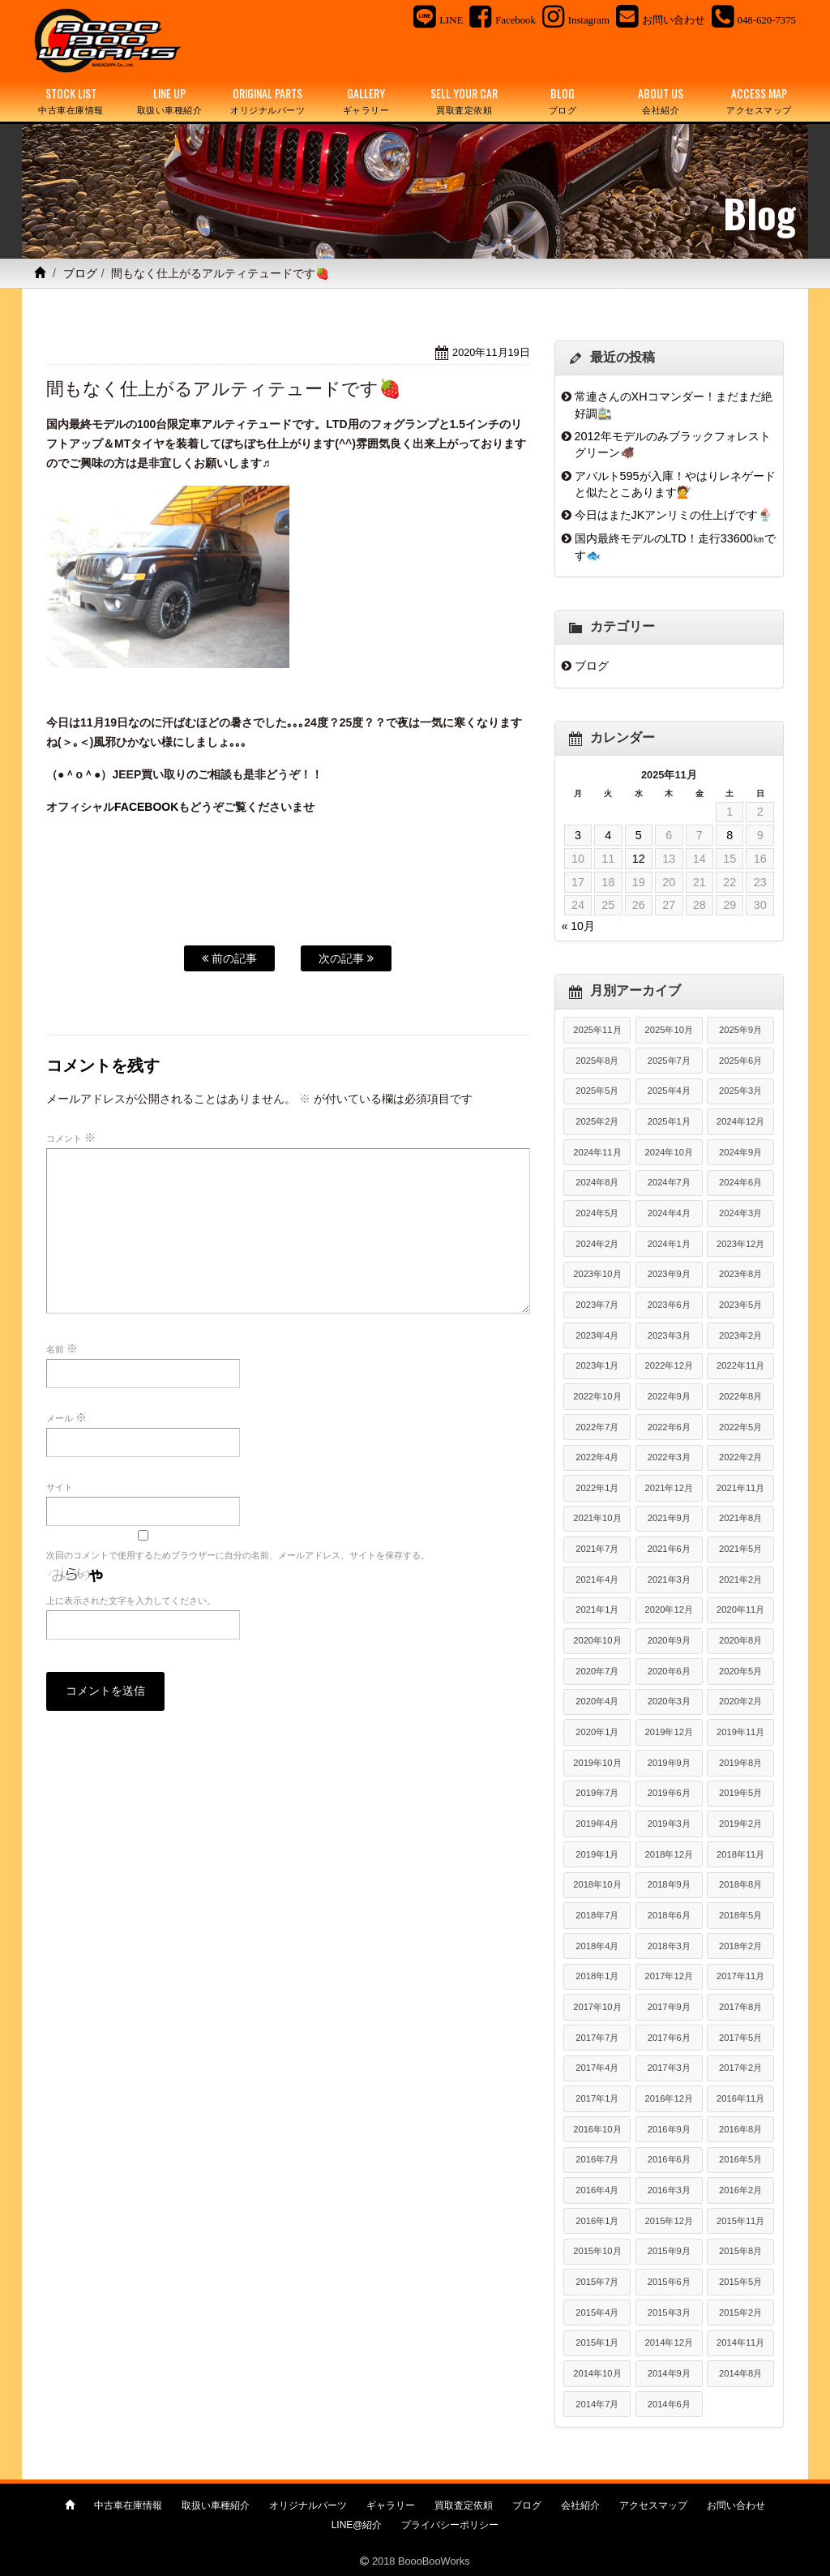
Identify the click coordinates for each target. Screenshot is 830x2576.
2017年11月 (740, 1976)
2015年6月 (669, 2282)
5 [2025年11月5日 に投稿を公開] (638, 835)
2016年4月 (596, 2190)
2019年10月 (597, 1763)
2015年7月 (596, 2282)
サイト (59, 1487)
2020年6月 (669, 1671)
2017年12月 (669, 1976)
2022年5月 (740, 1427)
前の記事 (229, 958)
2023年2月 (740, 1335)
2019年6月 (669, 1793)
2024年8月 (596, 1182)
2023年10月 (597, 1274)
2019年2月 (740, 1823)
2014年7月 (596, 2404)
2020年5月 (740, 1671)
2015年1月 (596, 2342)
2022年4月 (596, 1457)
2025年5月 (596, 1090)
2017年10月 (597, 2007)
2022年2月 (740, 1457)
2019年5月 (740, 1793)
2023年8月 (740, 1274)
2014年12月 (669, 2342)
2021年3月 (669, 1579)
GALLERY (366, 101)
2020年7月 (596, 1671)
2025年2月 (596, 1121)
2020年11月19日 (491, 352)
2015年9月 (669, 2251)
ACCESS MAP (759, 101)
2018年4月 (596, 1946)
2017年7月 (596, 2037)
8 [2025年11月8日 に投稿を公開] (729, 835)
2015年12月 (669, 2221)
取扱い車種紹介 (216, 2505)
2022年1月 (596, 1488)
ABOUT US (661, 101)
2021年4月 (596, 1579)
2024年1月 (669, 1244)
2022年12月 (669, 1365)
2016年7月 (596, 2159)
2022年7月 (596, 1427)
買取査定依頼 (463, 2505)
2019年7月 (596, 1793)
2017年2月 (740, 2067)
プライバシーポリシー (449, 2525)
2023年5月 (740, 1304)
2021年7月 (596, 1549)
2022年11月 (740, 1365)
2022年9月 (669, 1396)
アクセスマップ (653, 2505)
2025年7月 (669, 1060)
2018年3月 (669, 1946)
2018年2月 (740, 1946)
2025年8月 (596, 1060)
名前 (62, 1348)
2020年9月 (669, 1640)
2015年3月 (669, 2312)
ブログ (80, 273)
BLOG (562, 101)
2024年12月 (740, 1121)
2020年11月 (740, 1609)
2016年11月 (740, 2098)
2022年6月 (669, 1427)
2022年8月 (740, 1396)
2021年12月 (669, 1488)
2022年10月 (597, 1396)
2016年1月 (596, 2221)
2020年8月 (740, 1640)
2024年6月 (740, 1182)
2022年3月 (669, 1457)
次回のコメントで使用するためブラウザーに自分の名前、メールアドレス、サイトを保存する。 (238, 1555)
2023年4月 (596, 1335)
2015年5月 (740, 2282)
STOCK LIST (71, 101)
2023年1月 (596, 1365)
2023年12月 (740, 1244)
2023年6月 (669, 1304)
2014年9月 (669, 2373)
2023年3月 (669, 1335)
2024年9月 (740, 1152)
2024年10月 (669, 1152)
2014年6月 (669, 2404)
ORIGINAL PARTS (268, 101)
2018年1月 (596, 1976)
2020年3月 (669, 1701)
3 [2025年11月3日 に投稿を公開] (578, 835)
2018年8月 (740, 1884)
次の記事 (346, 958)
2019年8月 (740, 1763)
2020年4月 (596, 1701)
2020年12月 (669, 1609)
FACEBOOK (146, 806)
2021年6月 (669, 1549)
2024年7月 (669, 1182)
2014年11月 (740, 2342)
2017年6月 (669, 2037)
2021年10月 (597, 1518)
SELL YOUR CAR (464, 101)
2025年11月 (597, 1030)
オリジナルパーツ (308, 2505)
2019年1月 (596, 1854)
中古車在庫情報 (128, 2505)
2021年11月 (740, 1488)
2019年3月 (669, 1823)
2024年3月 (740, 1213)
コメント (71, 1137)
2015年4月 (596, 2312)
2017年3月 (669, 2067)
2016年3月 (669, 2190)
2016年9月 (669, 2129)
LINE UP (169, 101)
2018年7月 (596, 1915)
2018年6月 (669, 1915)
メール (66, 1417)
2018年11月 (740, 1854)
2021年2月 (740, 1579)
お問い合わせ (736, 2505)
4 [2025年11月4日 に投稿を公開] (608, 835)
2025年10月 (669, 1030)
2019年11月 (740, 1732)
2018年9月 (669, 1884)
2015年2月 (740, 2312)
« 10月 (578, 925)
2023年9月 (669, 1274)
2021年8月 (740, 1518)
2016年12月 (669, 2098)
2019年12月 (669, 1732)
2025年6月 (740, 1060)
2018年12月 (669, 1854)
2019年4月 (596, 1823)
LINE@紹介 (357, 2525)
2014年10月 (597, 2373)
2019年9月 (669, 1763)
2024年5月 (596, 1213)
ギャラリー (390, 2505)
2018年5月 (740, 1915)
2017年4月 (596, 2067)
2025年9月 (740, 1030)
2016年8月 (740, 2129)
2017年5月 (740, 2037)
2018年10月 (597, 1884)
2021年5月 (740, 1549)
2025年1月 (669, 1121)
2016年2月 (740, 2190)
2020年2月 (740, 1701)
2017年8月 (740, 2007)
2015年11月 (740, 2221)
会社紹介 (580, 2505)
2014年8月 (740, 2373)
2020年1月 (596, 1732)
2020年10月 (597, 1640)
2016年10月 (597, 2129)
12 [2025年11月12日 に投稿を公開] (638, 858)
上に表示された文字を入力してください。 (131, 1600)
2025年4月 (669, 1090)
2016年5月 (740, 2159)
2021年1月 (596, 1609)
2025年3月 (740, 1090)
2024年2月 (596, 1244)
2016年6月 (669, 2159)
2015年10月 (597, 2251)
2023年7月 (596, 1304)
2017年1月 (596, 2098)
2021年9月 (669, 1518)
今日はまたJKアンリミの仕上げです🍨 (674, 514)
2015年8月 (740, 2251)
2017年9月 (669, 2007)
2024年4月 (669, 1213)
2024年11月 (597, 1152)
